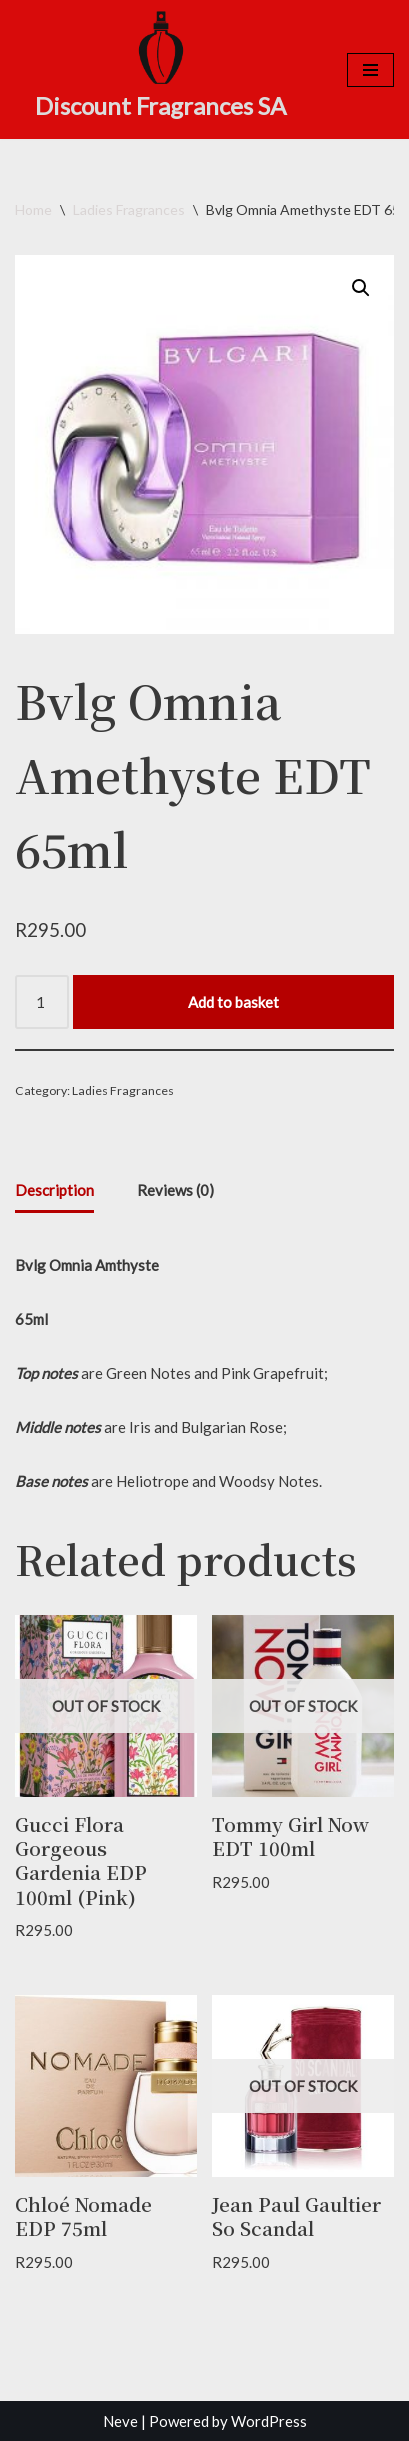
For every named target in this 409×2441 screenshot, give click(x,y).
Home (33, 209)
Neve (120, 2421)
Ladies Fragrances (129, 209)
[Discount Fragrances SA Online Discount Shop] (160, 67)
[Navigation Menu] (370, 70)
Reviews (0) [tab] (175, 1190)
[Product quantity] (42, 1002)
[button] (361, 288)
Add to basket (233, 1002)
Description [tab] (54, 1190)
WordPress (269, 2421)
